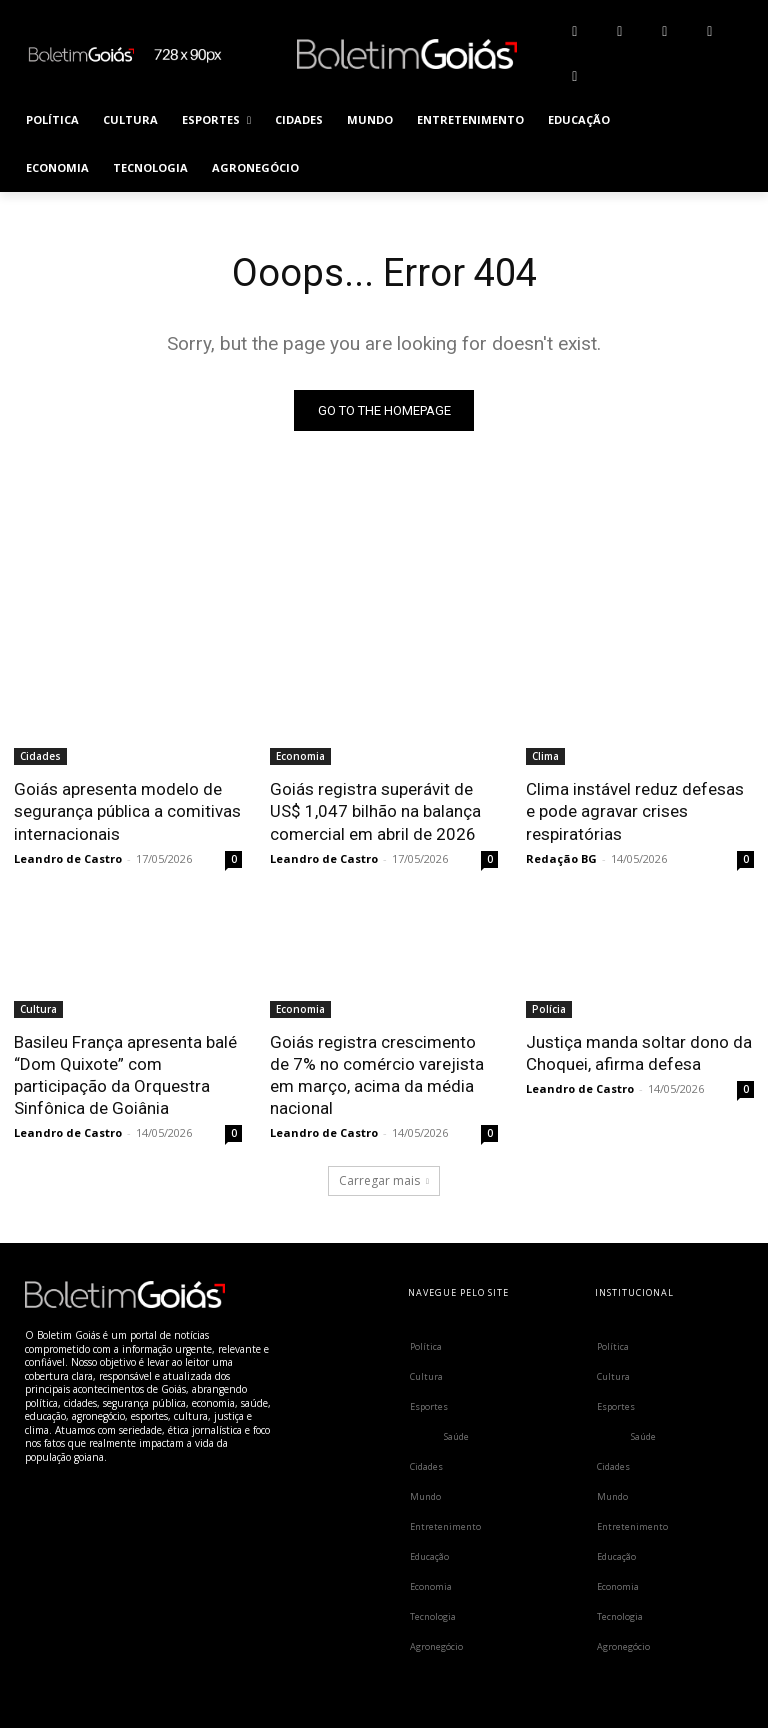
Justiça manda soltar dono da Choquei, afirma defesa (639, 1053)
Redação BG (561, 858)
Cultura (38, 1009)
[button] (730, 144)
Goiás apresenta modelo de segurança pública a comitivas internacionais (127, 811)
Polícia (549, 1009)
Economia (300, 756)
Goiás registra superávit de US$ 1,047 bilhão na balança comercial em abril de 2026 (375, 811)
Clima (545, 756)
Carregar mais (384, 1179)
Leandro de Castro (68, 858)
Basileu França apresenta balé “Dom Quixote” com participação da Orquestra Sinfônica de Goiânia (125, 1075)
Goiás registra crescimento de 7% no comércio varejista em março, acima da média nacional (377, 1075)
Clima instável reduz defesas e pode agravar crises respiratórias (635, 811)
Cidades (40, 756)
